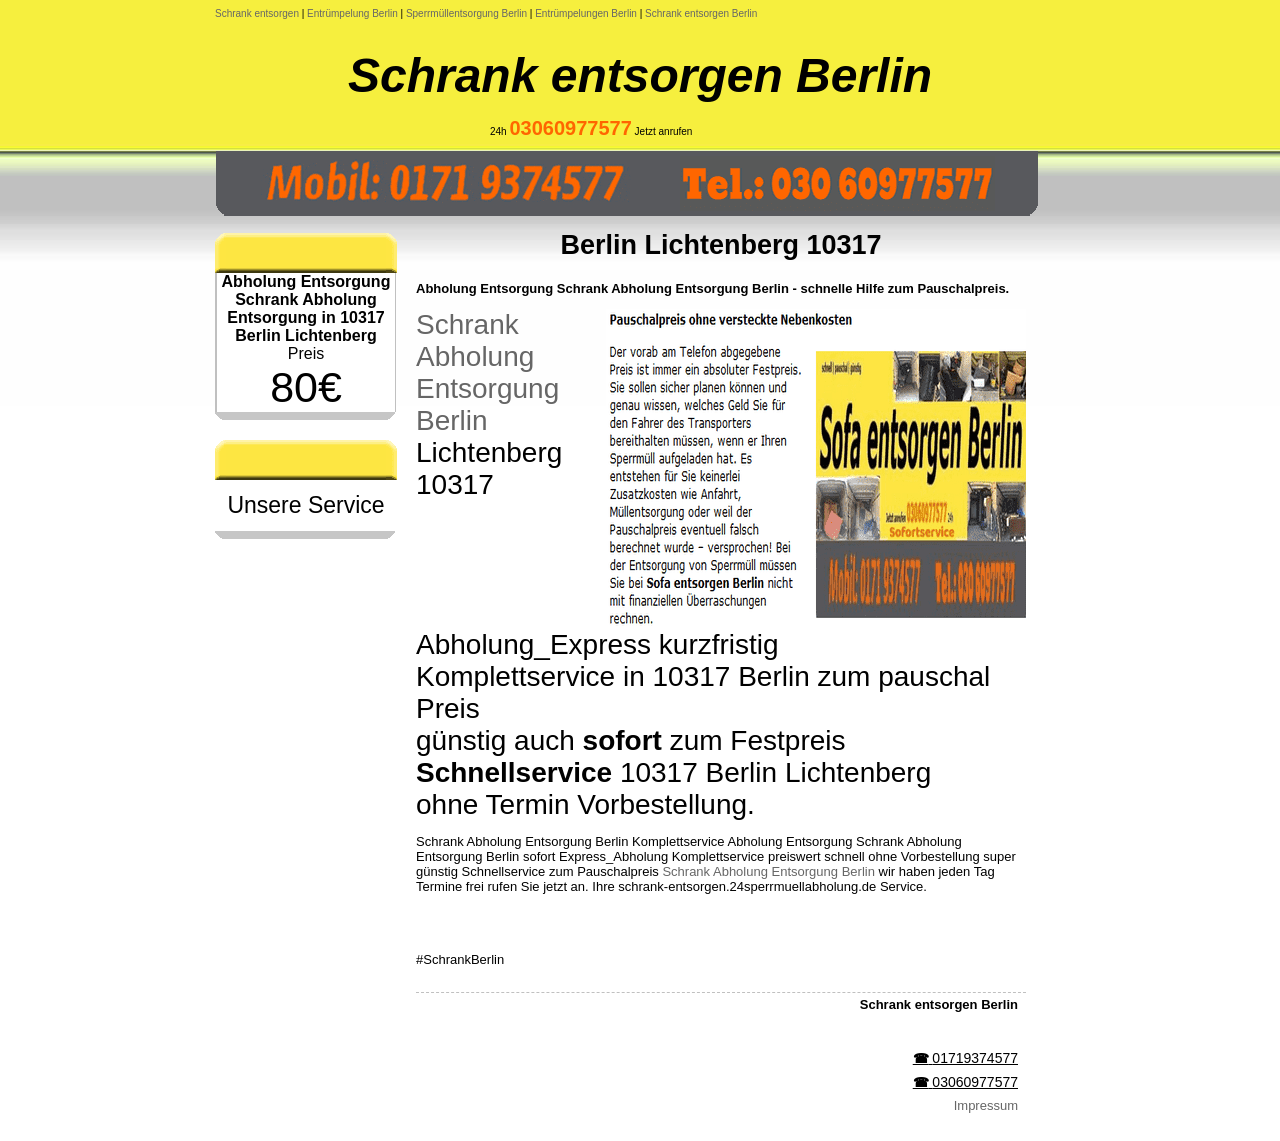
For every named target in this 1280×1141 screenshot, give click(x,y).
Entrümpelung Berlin (352, 13)
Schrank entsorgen (257, 13)
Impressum (986, 1105)
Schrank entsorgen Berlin (701, 13)
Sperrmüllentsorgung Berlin (466, 13)
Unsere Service (305, 505)
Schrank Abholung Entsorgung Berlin (487, 372)
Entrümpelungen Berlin (586, 13)
